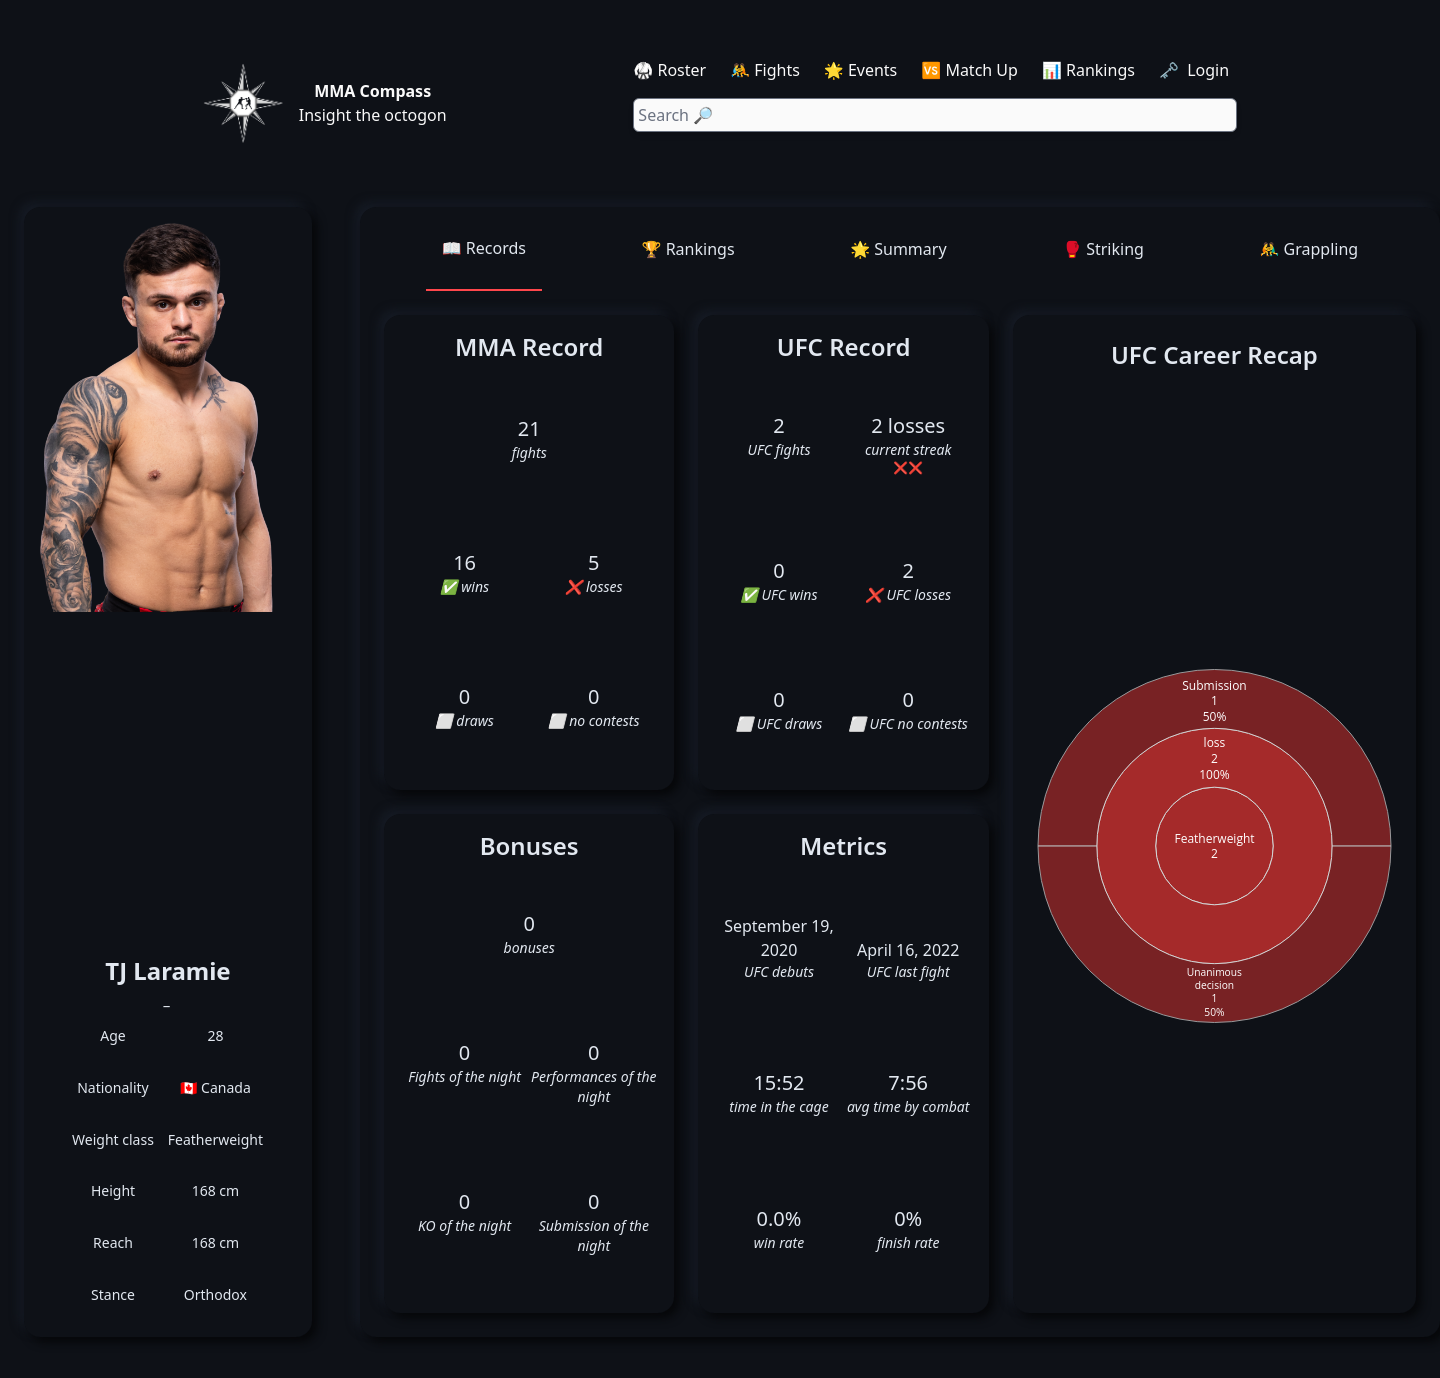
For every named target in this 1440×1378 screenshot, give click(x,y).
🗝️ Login (1196, 70)
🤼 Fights (765, 70)
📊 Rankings (1088, 70)
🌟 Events (860, 70)
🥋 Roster (669, 70)
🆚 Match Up (969, 70)
